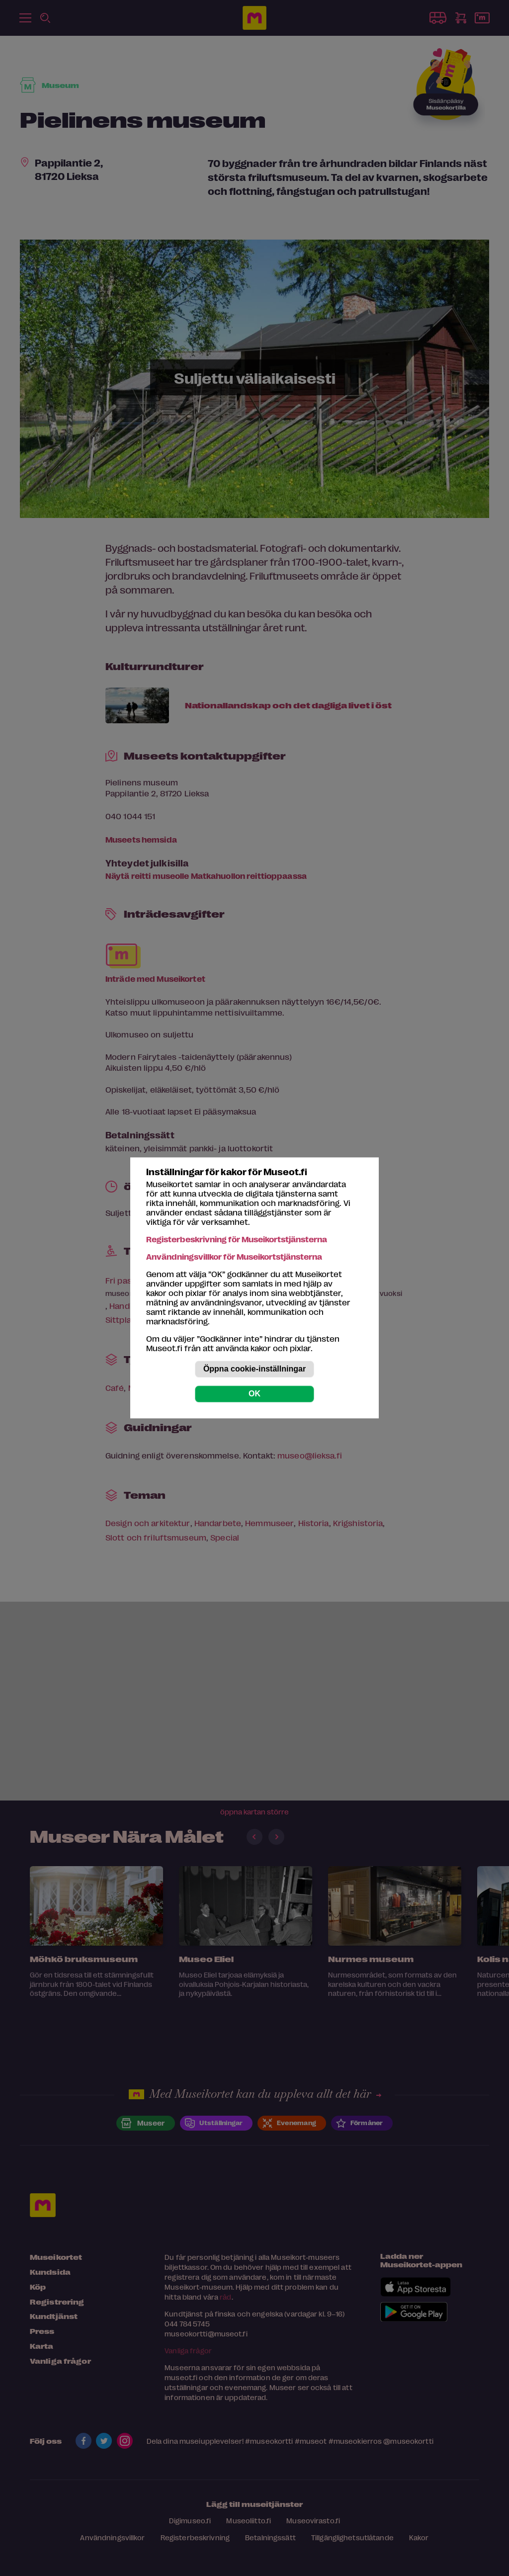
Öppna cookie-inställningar (254, 1369)
